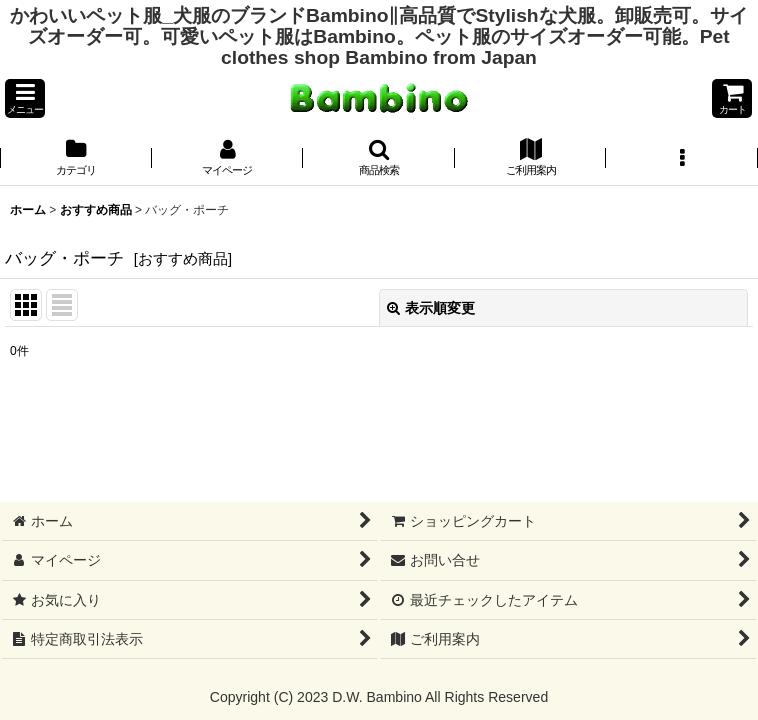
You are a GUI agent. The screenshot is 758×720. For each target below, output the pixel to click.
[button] (25, 98)
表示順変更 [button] (431, 308)
